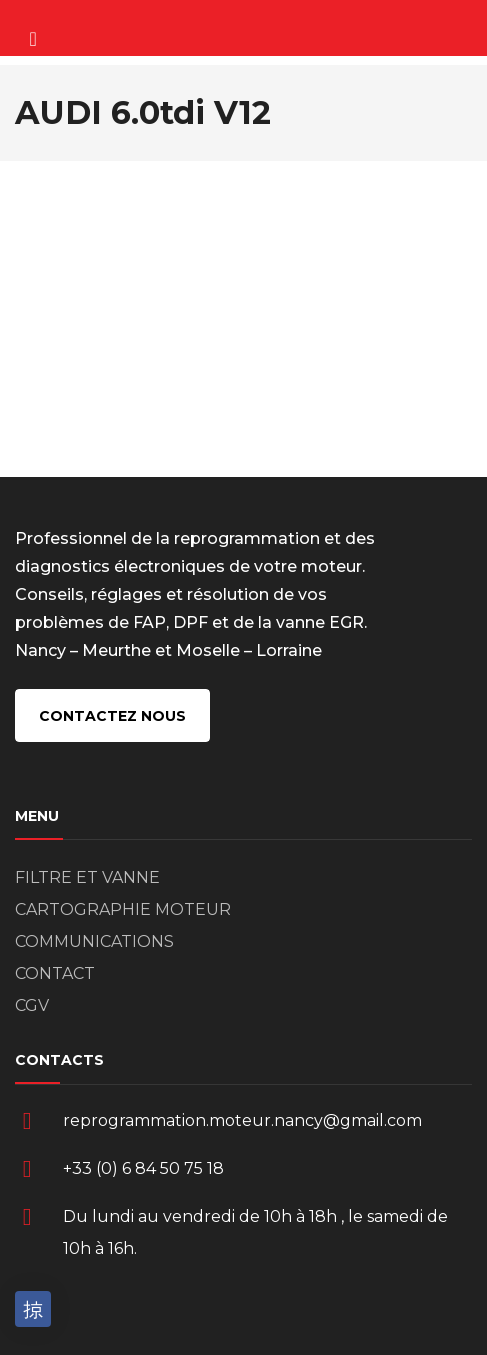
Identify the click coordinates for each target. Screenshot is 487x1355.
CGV (32, 1005)
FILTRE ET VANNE (87, 877)
